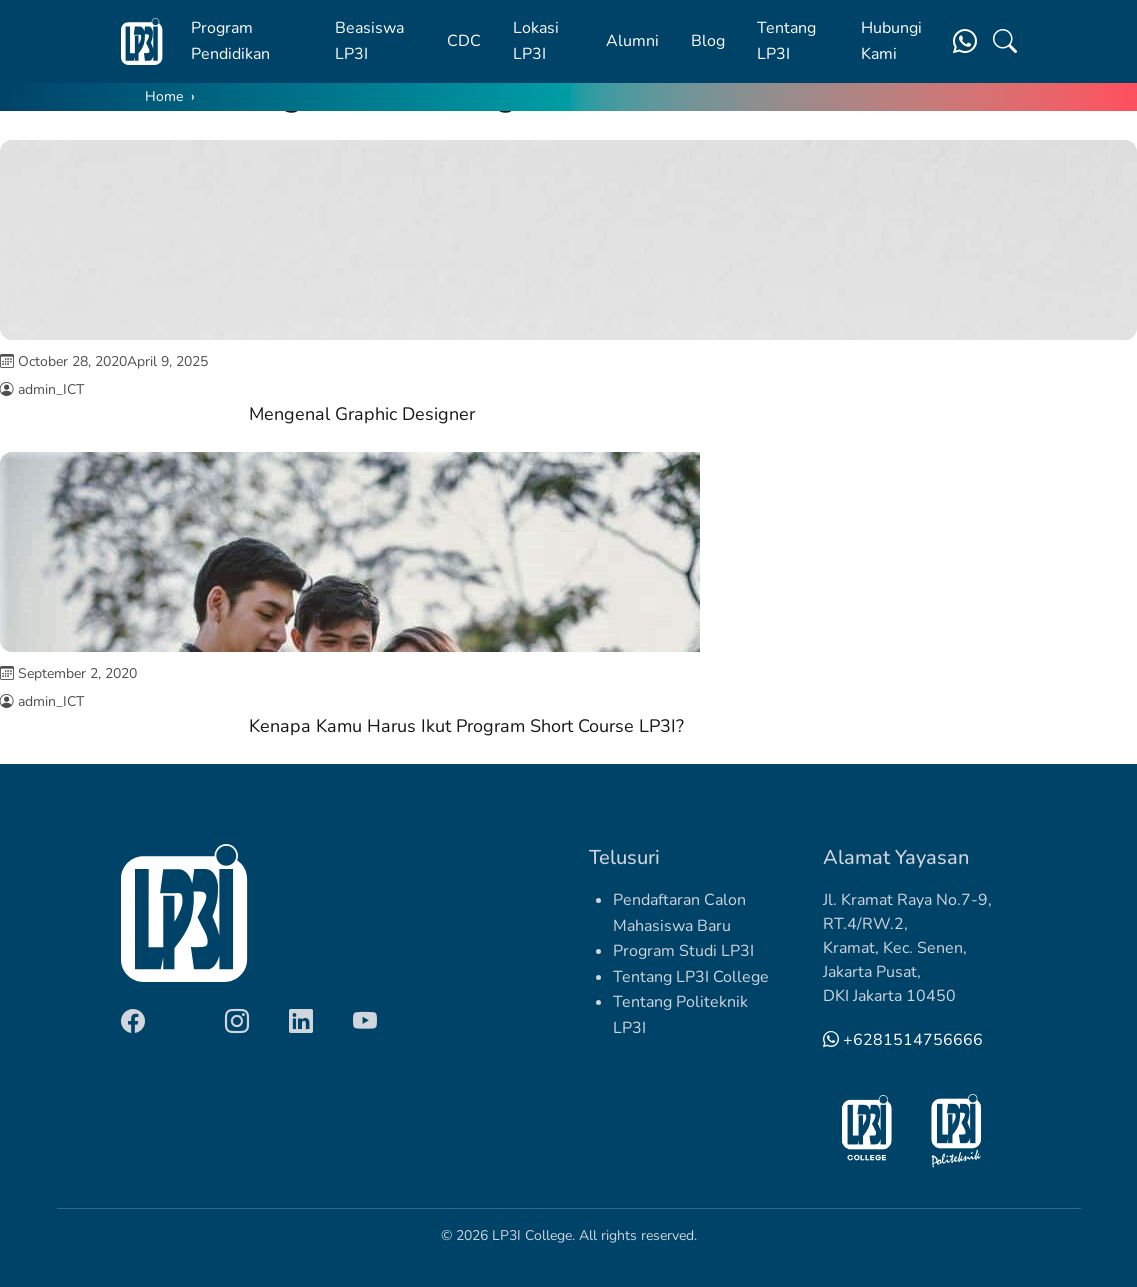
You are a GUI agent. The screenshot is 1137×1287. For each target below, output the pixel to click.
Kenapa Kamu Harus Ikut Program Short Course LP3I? (466, 726)
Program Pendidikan (230, 41)
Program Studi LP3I (683, 951)
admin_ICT (51, 389)
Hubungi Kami (891, 41)
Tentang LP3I (786, 41)
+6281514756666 (903, 1040)
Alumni (632, 41)
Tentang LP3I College (691, 977)
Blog (708, 41)
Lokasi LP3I (536, 41)
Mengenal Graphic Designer (362, 414)
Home (164, 96)
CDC (464, 41)
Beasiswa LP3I (369, 41)
